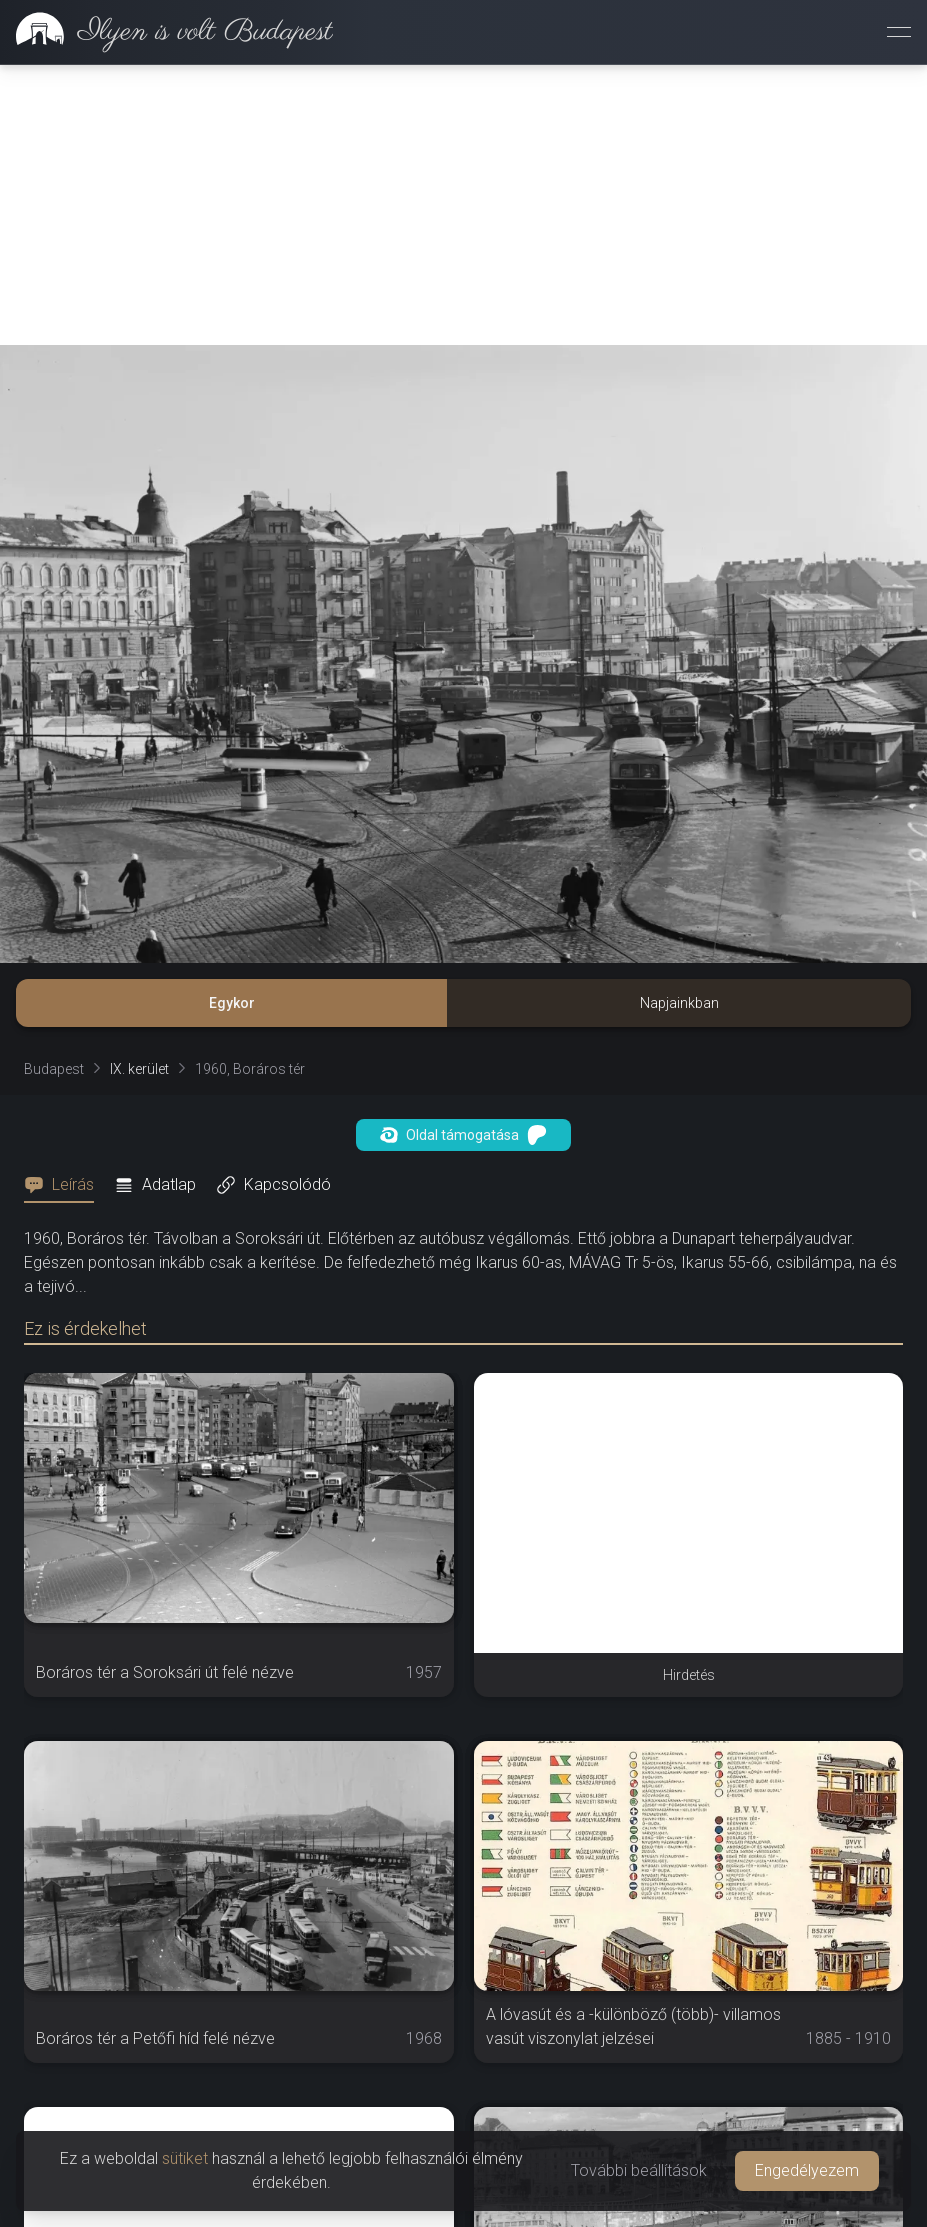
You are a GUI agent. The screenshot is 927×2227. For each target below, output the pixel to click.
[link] (166, 32)
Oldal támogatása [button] (463, 1135)
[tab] (65, 1185)
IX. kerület (139, 1069)
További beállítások (639, 2170)
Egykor (232, 1003)
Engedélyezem (807, 2170)
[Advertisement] (463, 205)
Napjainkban (679, 1003)
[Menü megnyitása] (899, 32)
